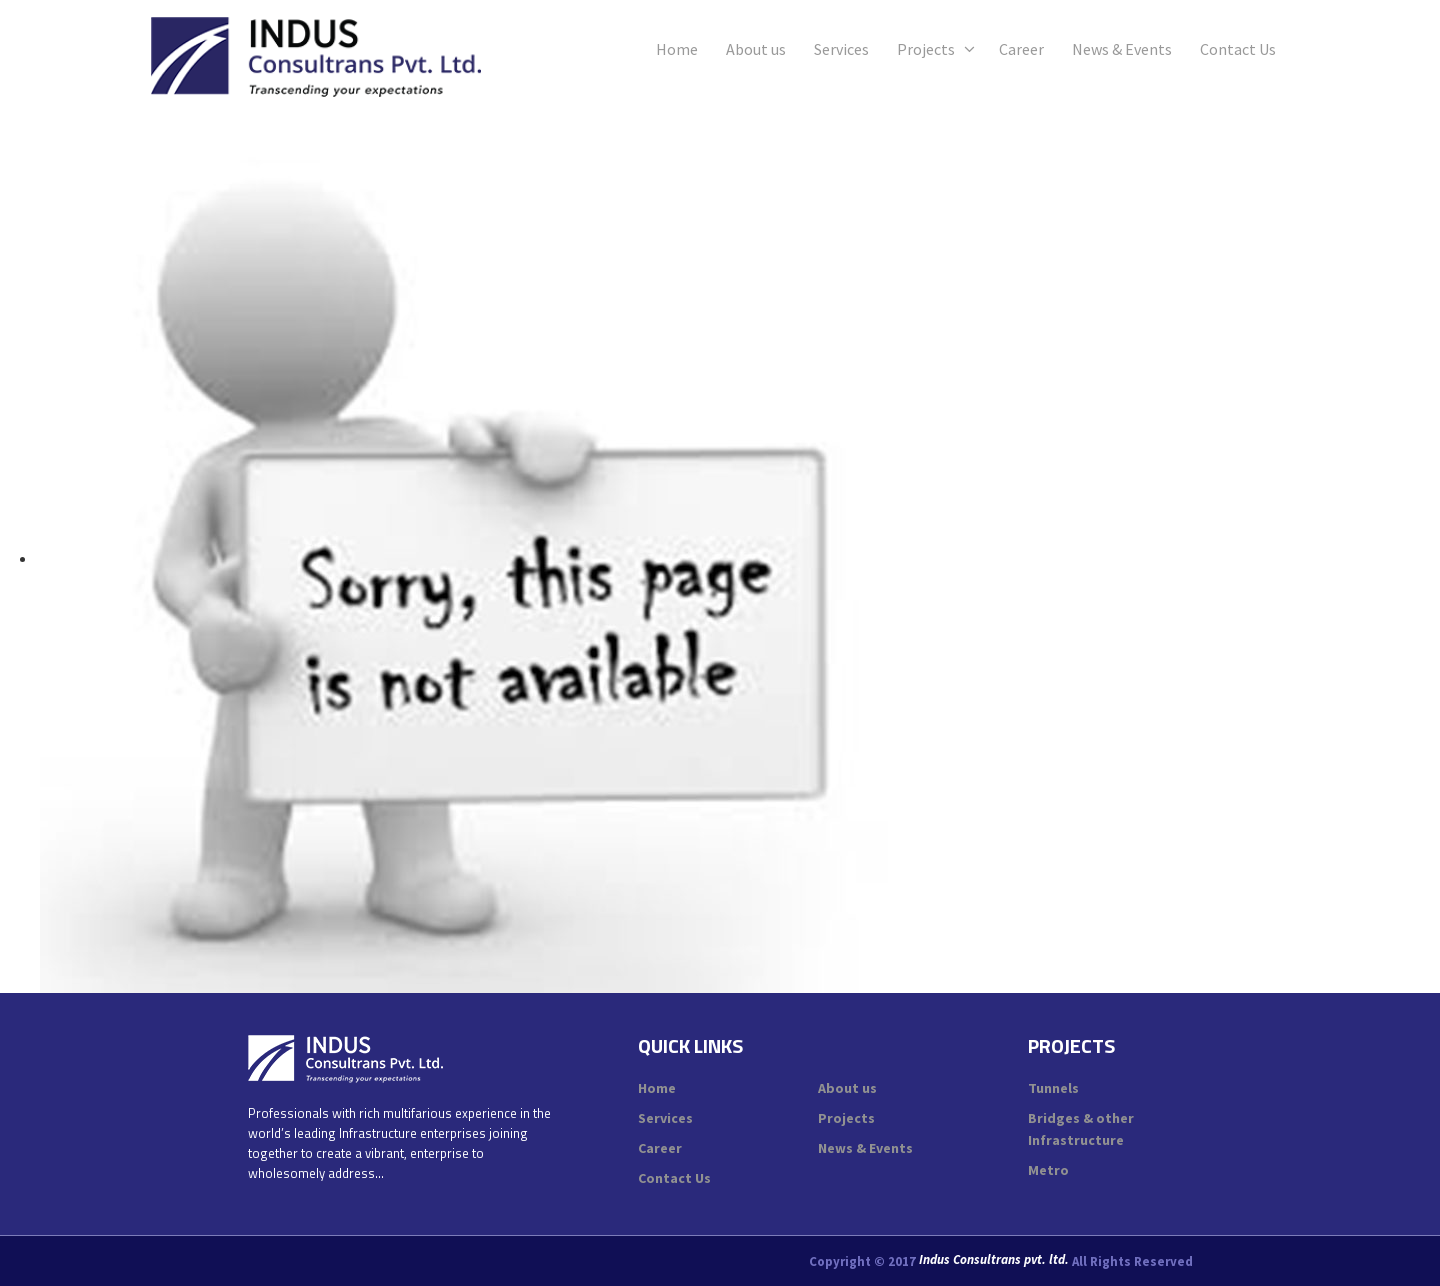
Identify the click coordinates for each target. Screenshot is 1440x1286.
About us (756, 49)
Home (677, 49)
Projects (926, 49)
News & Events (1122, 49)
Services (841, 49)
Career (1021, 49)
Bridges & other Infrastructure (1081, 1129)
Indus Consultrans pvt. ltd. (994, 1260)
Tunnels (1053, 1088)
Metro (1048, 1170)
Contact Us (1238, 49)
